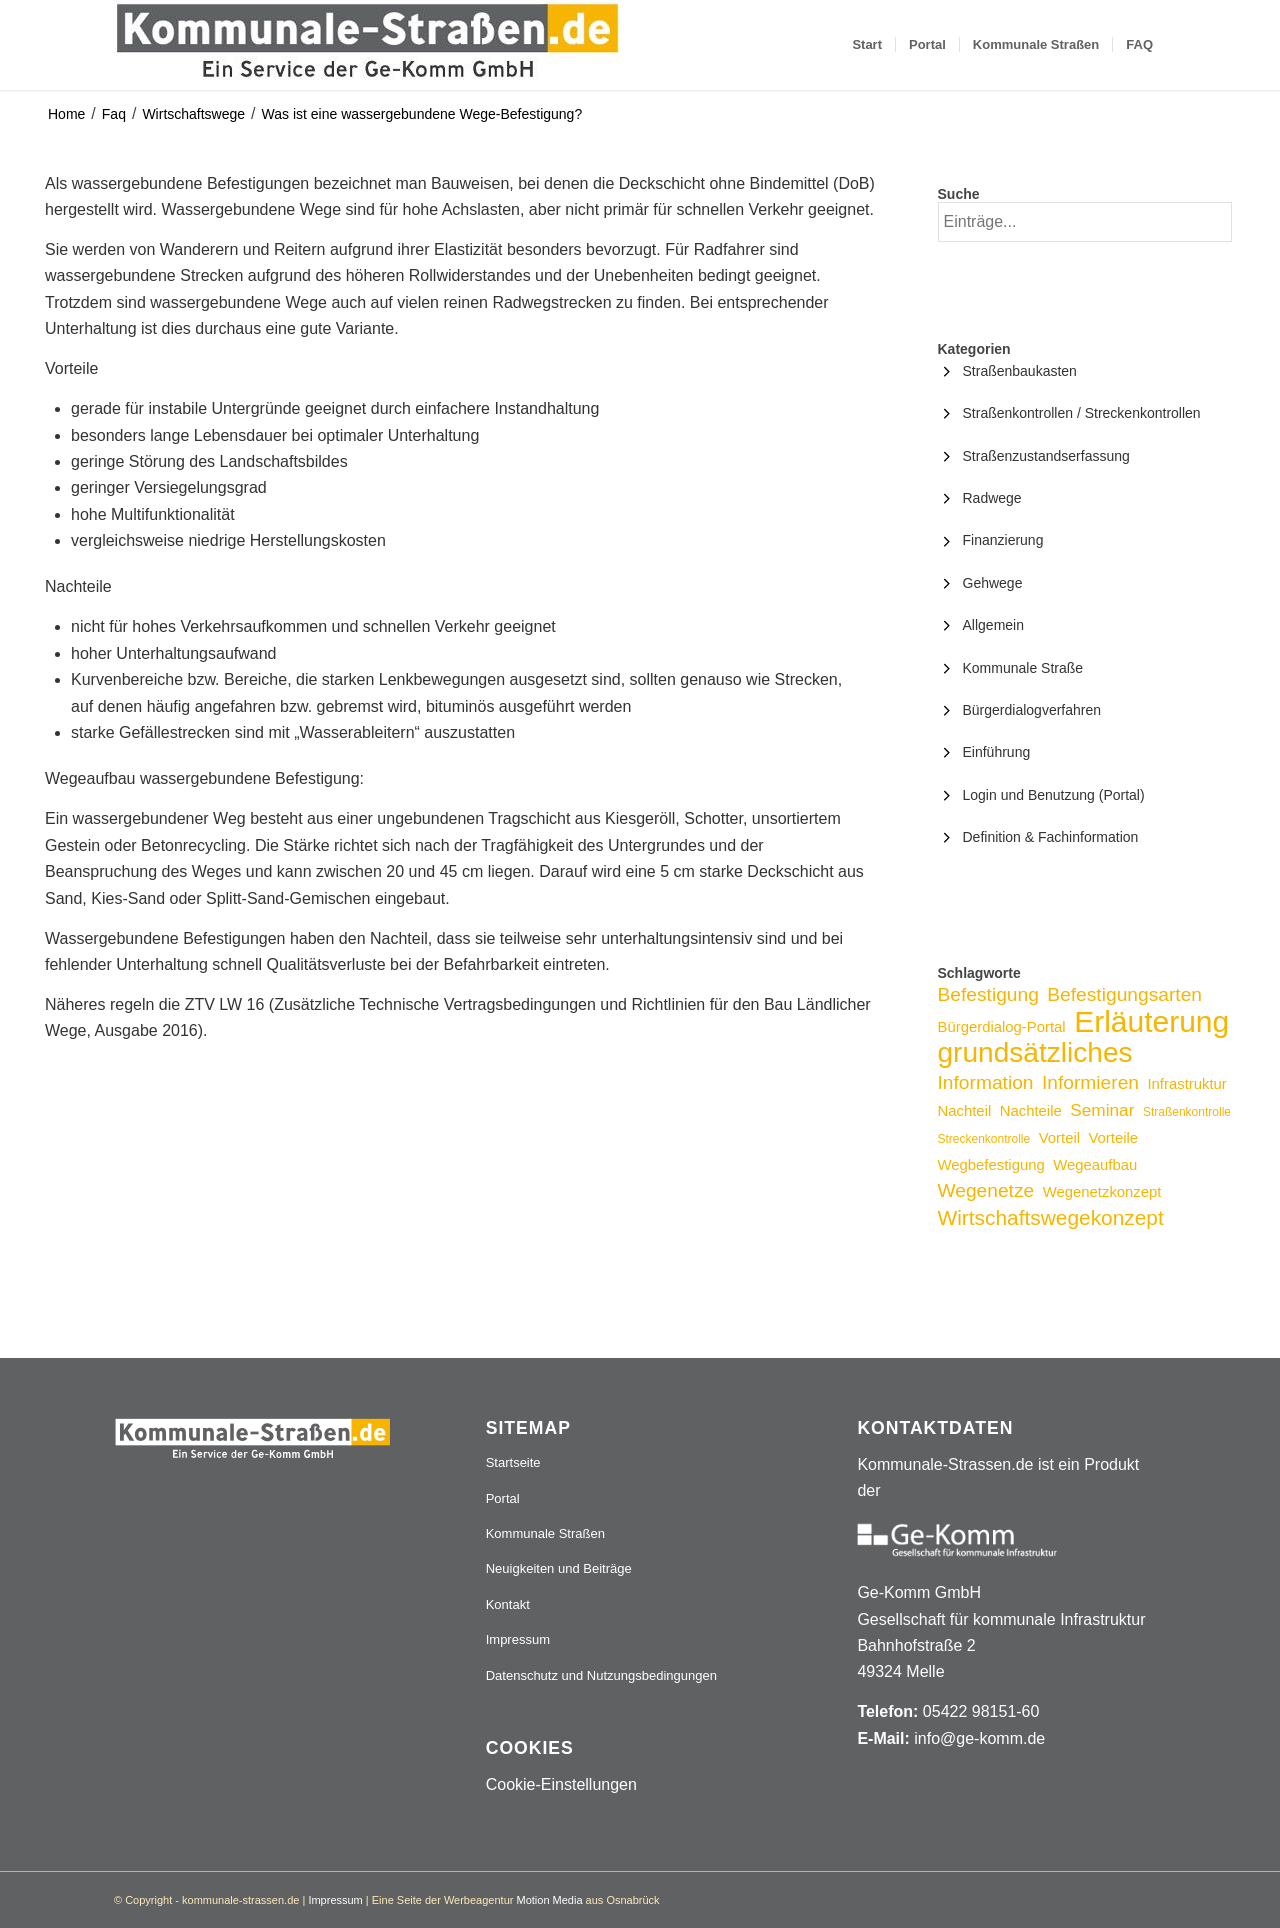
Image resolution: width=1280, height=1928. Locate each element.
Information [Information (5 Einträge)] (986, 1082)
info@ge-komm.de (979, 1738)
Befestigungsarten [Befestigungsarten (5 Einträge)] (1124, 994)
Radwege (992, 498)
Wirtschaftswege (193, 114)
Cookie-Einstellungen (561, 1784)
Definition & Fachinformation (1051, 837)
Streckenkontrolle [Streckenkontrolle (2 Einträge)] (984, 1139)
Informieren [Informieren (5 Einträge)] (1090, 1082)
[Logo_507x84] (367, 45)
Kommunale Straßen (545, 1533)
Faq (114, 114)
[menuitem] (867, 45)
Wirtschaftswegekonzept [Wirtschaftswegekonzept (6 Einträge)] (1051, 1217)
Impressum (518, 1639)
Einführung (997, 752)
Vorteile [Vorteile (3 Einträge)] (1113, 1138)
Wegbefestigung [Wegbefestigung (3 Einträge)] (991, 1165)
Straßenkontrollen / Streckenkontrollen (1082, 413)
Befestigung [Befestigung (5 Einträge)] (988, 994)
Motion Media (549, 1900)
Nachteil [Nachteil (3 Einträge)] (965, 1111)
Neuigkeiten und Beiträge (559, 1568)
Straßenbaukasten (1020, 371)
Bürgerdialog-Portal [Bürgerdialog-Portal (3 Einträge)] (1002, 1027)
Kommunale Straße (1023, 668)
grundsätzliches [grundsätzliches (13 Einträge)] (1035, 1052)
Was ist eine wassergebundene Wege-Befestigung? (422, 114)
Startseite (513, 1462)
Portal (503, 1498)
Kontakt (508, 1604)
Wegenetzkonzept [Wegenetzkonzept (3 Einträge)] (1102, 1192)
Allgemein (993, 625)
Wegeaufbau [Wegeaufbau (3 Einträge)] (1095, 1165)
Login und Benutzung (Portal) (1054, 795)
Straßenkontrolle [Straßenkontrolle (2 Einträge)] (1187, 1112)
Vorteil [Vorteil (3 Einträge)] (1059, 1138)
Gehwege (993, 583)
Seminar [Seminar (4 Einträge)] (1102, 1110)
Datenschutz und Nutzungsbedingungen (601, 1675)
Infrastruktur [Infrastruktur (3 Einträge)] (1186, 1084)
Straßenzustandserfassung (1046, 456)
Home (66, 114)
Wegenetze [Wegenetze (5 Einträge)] (986, 1190)
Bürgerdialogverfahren (1032, 710)
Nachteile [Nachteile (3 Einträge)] (1031, 1111)
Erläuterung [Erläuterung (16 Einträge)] (1151, 1021)
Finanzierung (1003, 540)
